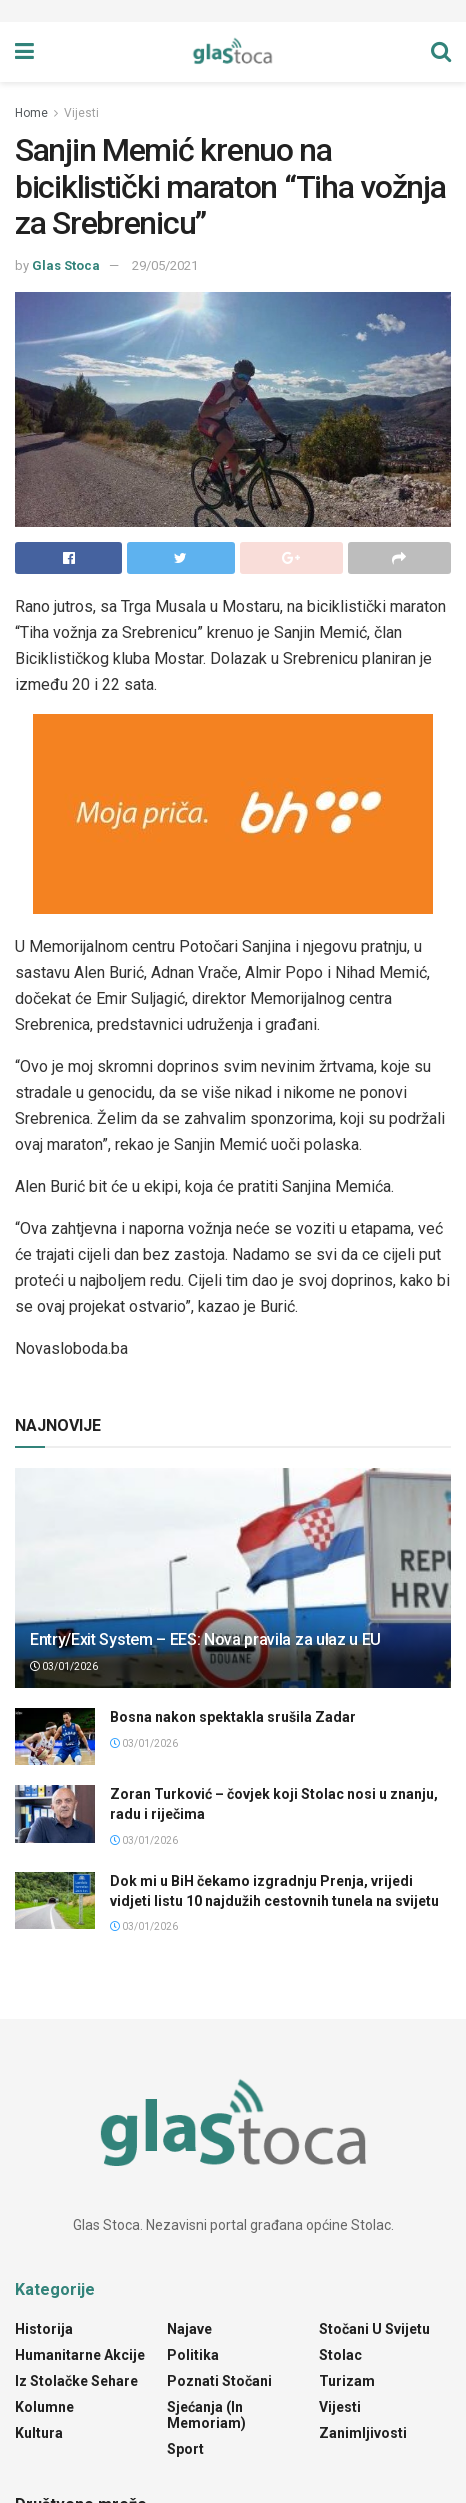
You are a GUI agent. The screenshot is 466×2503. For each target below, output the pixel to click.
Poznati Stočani (219, 2381)
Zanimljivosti (363, 2433)
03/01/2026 (64, 1666)
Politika (193, 2355)
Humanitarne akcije (80, 2355)
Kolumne (44, 2407)
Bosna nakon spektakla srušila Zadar (233, 1717)
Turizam (347, 2381)
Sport (185, 2449)
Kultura (39, 2433)
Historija (44, 2329)
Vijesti (81, 113)
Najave (189, 2329)
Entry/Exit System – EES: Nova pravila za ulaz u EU (205, 1639)
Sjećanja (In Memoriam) (206, 2415)
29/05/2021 (165, 265)
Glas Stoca (66, 265)
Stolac (340, 2355)
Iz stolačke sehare (76, 2381)
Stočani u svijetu (374, 2329)
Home (31, 113)
